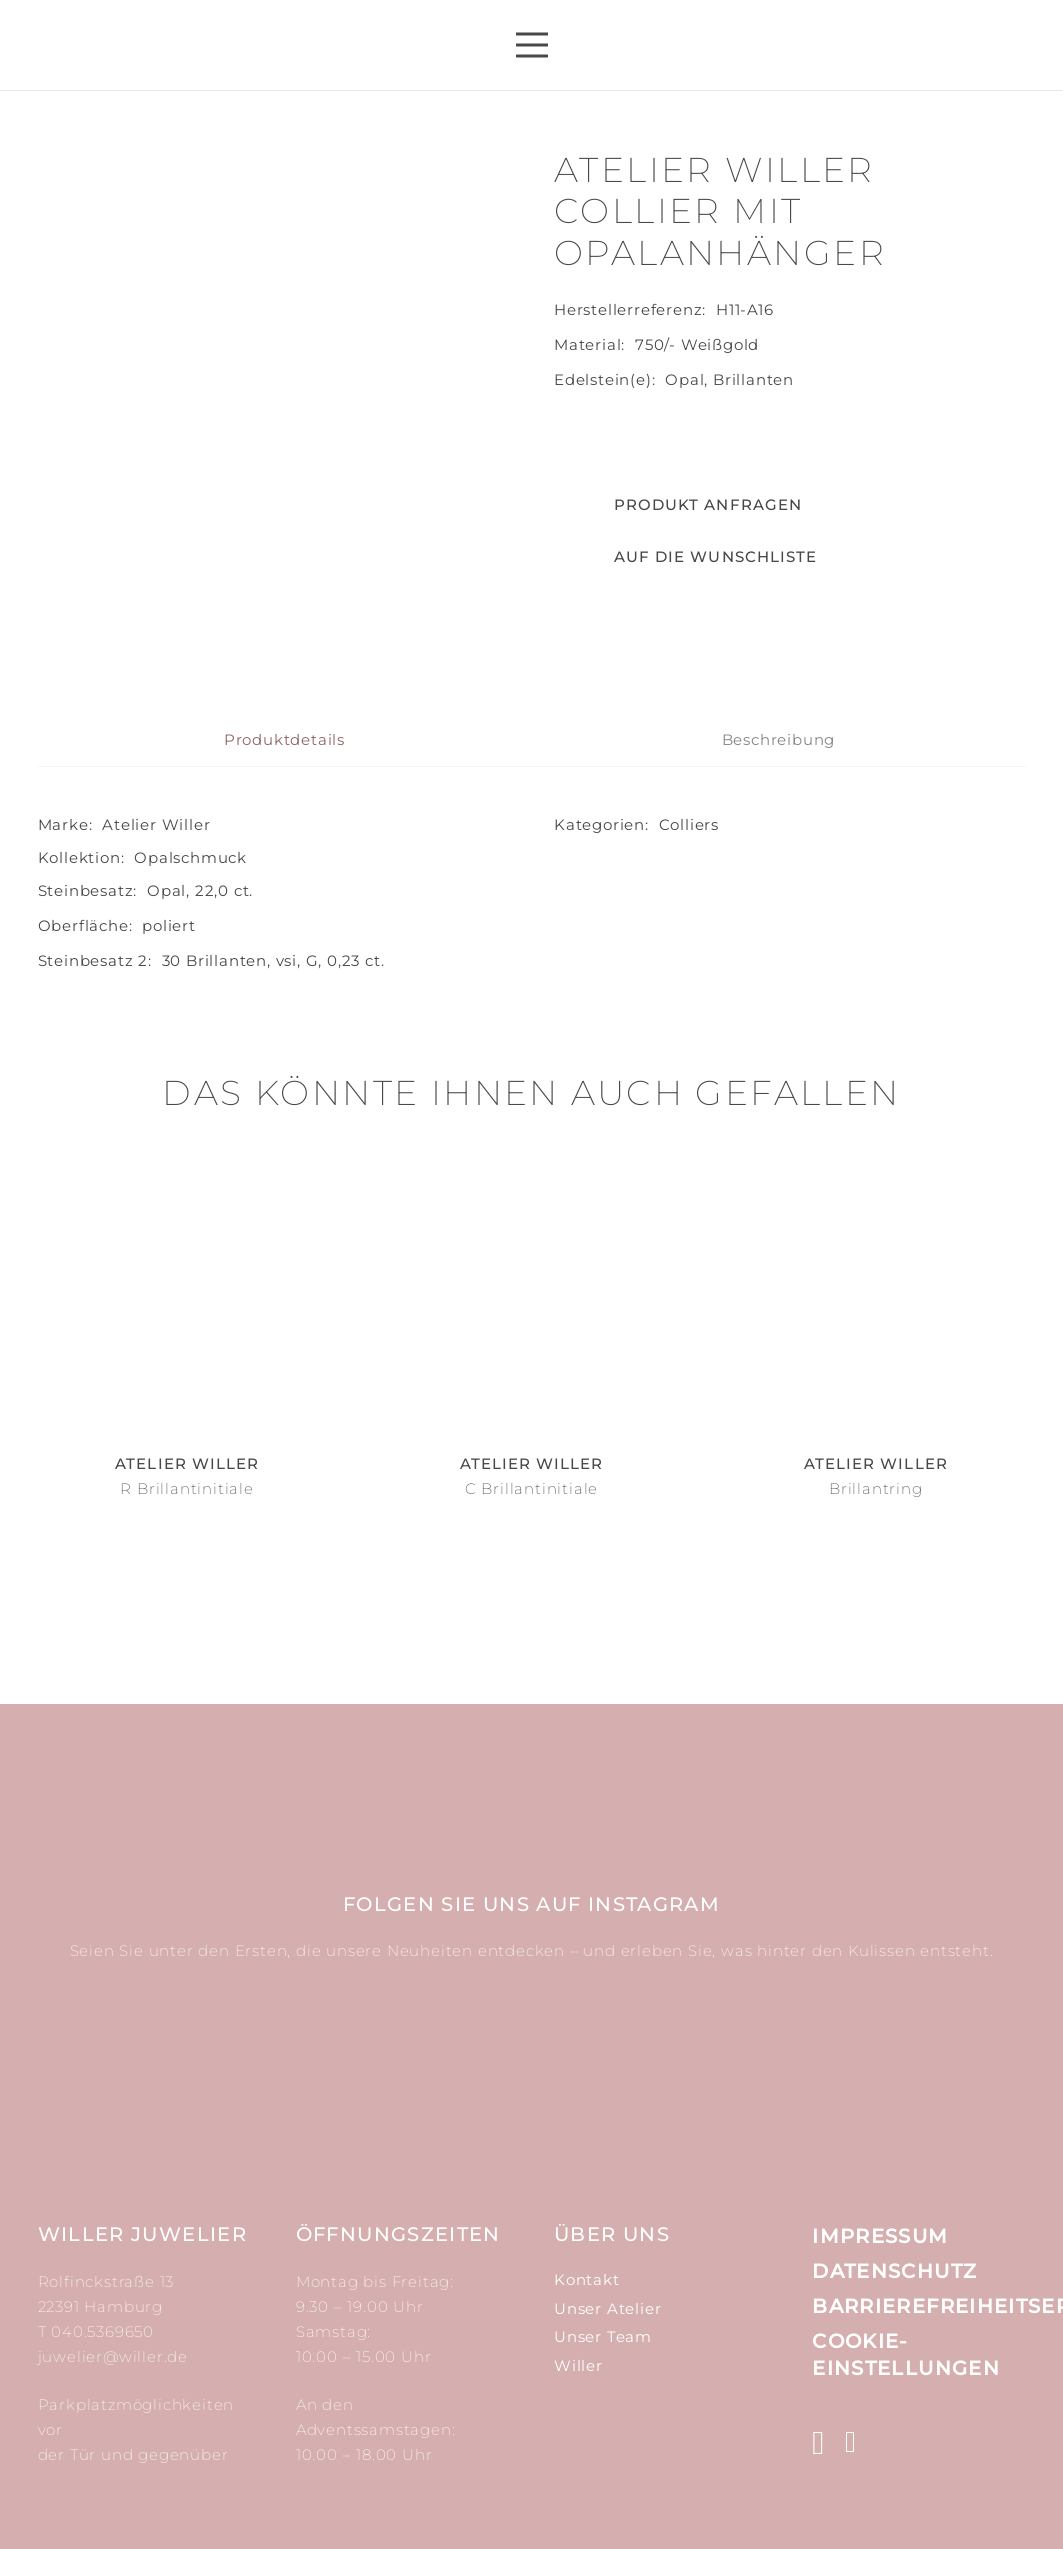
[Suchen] (883, 45)
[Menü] (532, 45)
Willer (578, 2365)
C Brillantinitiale (531, 1616)
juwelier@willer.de (113, 2356)
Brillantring (876, 1616)
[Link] (188, 45)
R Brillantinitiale (186, 1616)
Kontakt (587, 2279)
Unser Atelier (607, 2308)
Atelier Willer (156, 952)
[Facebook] (851, 2443)
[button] (685, 557)
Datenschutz (894, 2271)
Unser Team (603, 2336)
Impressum (880, 2237)
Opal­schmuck (190, 985)
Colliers (689, 952)
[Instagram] (818, 2444)
